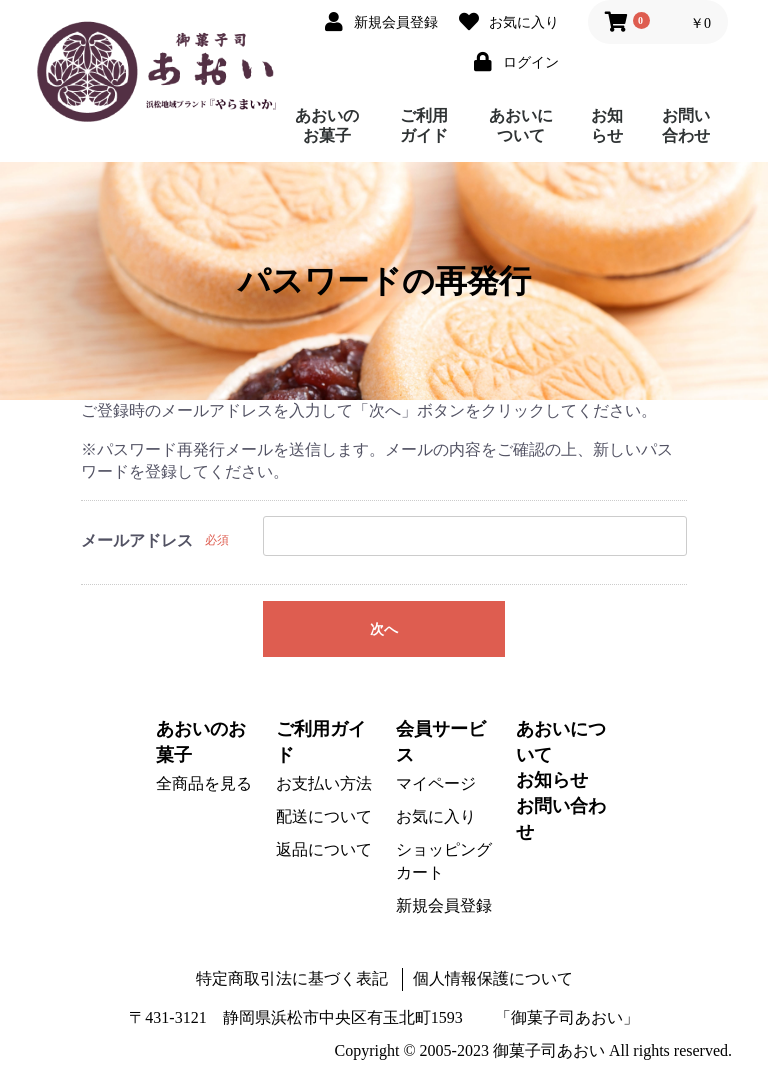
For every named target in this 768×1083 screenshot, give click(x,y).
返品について (324, 849)
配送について (324, 816)
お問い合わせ (686, 125)
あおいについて (521, 125)
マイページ (436, 783)
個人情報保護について (493, 978)
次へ (384, 629)
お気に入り (436, 816)
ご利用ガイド (424, 125)
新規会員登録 (444, 905)
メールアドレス (137, 540)
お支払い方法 (324, 783)
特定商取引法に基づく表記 (292, 978)
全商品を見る (204, 783)
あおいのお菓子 (327, 125)
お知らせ (607, 125)
